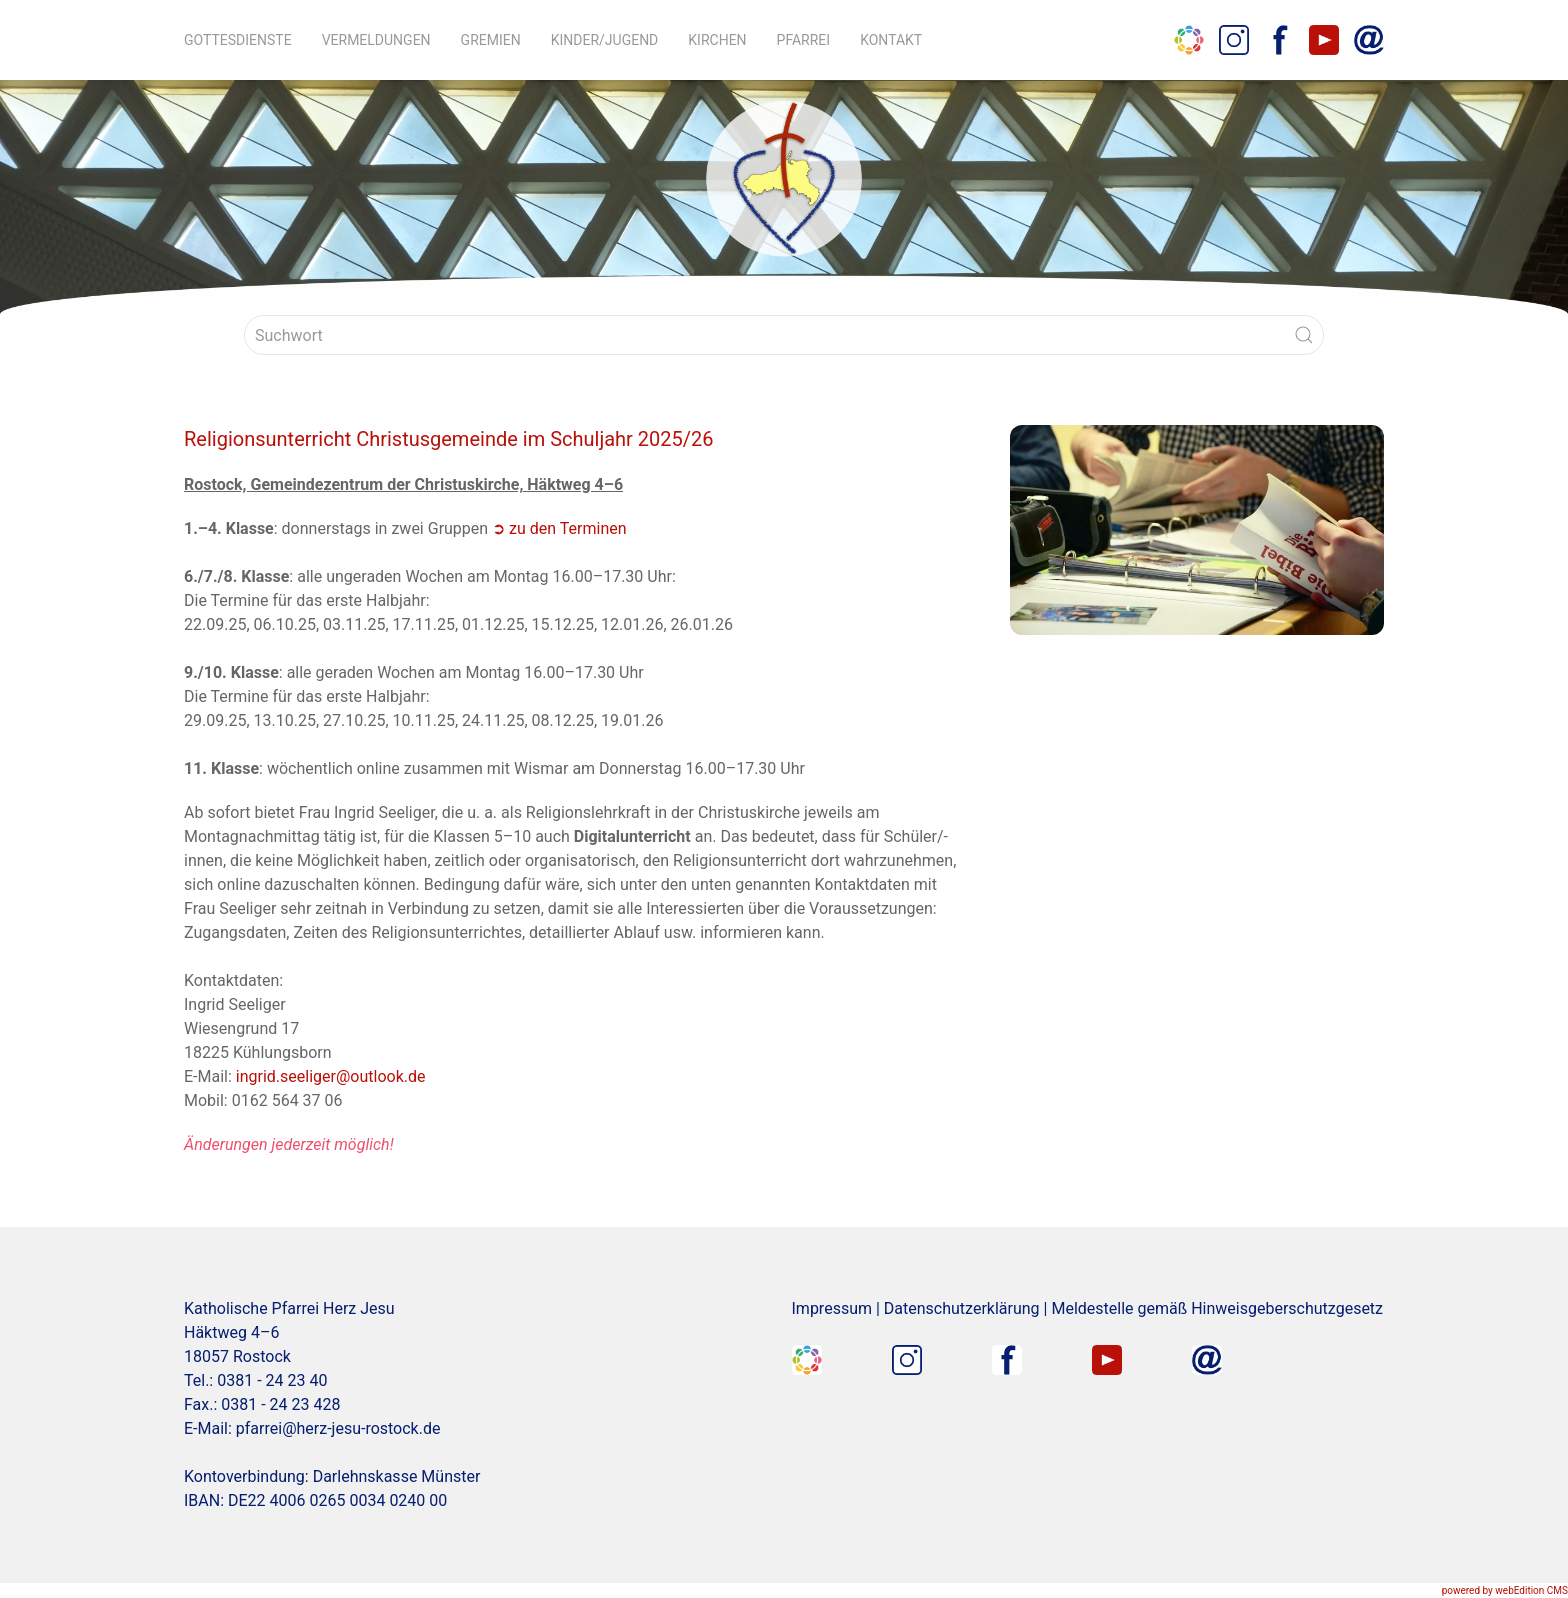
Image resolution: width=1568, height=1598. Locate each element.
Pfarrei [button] (804, 40)
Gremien (491, 40)
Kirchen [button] (717, 40)
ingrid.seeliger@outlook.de (331, 1076)
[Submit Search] (1304, 335)
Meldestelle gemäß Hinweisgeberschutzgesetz (1217, 1308)
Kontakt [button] (891, 40)
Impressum (832, 1308)
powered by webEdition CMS (1505, 1590)
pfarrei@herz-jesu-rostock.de (338, 1428)
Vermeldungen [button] (376, 40)
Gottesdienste (238, 40)
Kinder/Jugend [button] (605, 40)
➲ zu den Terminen (559, 528)
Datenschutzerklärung (962, 1308)
